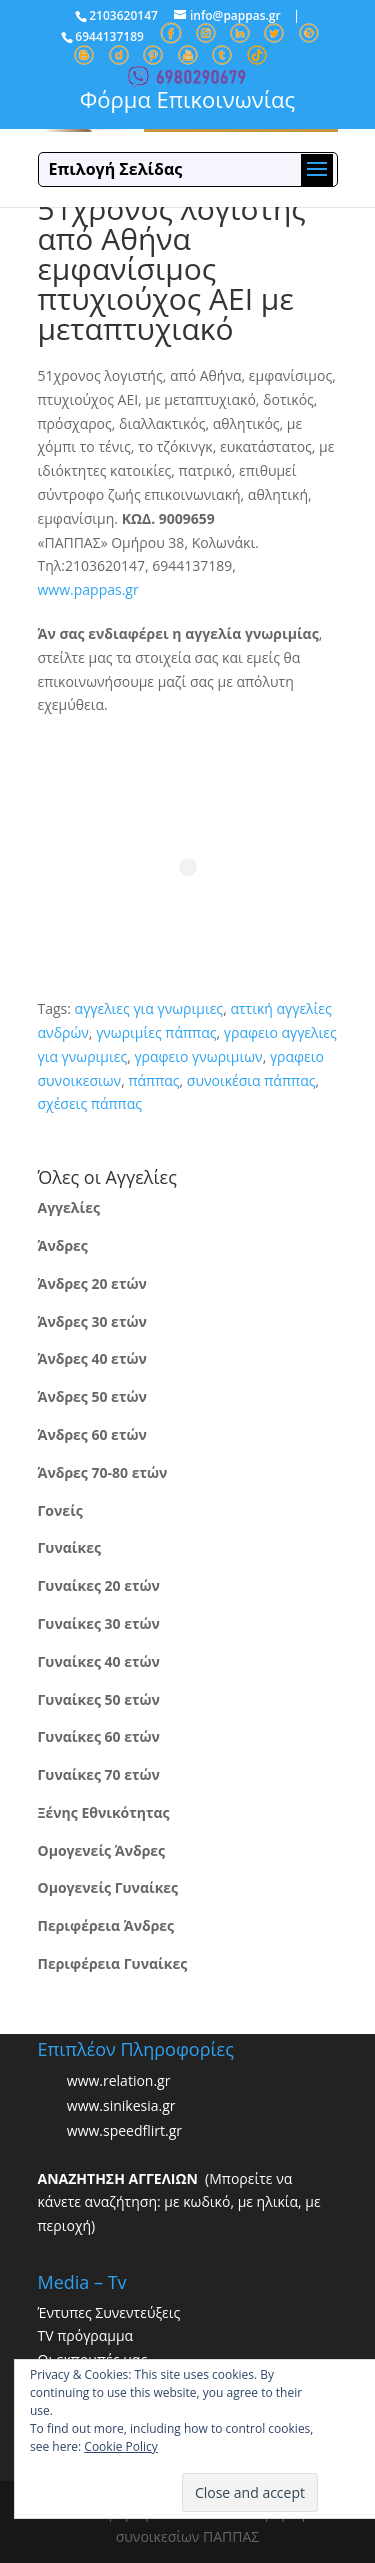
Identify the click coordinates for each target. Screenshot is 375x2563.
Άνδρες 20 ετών (92, 1283)
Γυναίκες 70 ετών (99, 1774)
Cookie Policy (120, 2446)
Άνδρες (63, 1245)
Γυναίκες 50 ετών (99, 1699)
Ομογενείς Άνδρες (102, 1850)
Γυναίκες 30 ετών (99, 1623)
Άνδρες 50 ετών (92, 1396)
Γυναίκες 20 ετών (99, 1585)
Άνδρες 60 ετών (92, 1434)
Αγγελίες (69, 1207)
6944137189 (109, 36)
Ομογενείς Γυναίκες (108, 1887)
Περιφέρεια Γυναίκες (113, 1963)
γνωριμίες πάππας (156, 1032)
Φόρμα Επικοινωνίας (187, 99)
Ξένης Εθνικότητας (104, 1812)
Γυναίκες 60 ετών (99, 1736)
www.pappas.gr (88, 589)
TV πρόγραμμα (86, 2335)
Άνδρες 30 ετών (92, 1321)
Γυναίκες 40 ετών (99, 1661)
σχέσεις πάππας (90, 1103)
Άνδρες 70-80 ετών (103, 1472)
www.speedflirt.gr (124, 2130)
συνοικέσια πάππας (251, 1080)
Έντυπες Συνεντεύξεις (109, 2312)
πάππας (153, 1080)
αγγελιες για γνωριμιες (149, 1008)
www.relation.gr (119, 2080)
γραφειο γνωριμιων (198, 1056)
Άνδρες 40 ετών (92, 1358)
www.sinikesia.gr (121, 2105)
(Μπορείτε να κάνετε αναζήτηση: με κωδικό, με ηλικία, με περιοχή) (179, 2202)
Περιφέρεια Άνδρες (106, 1925)
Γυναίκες (69, 1547)
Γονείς (60, 1510)
